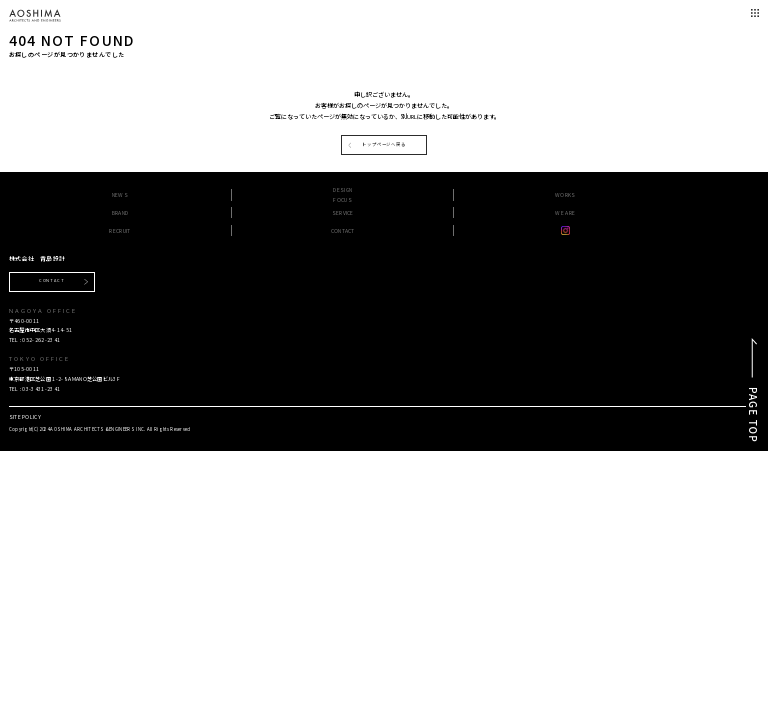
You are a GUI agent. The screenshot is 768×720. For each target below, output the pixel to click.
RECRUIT (119, 230)
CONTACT (343, 230)
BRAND (120, 212)
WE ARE (565, 212)
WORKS (565, 194)
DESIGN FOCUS (342, 194)
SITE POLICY (25, 416)
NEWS (120, 194)
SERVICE (343, 212)
